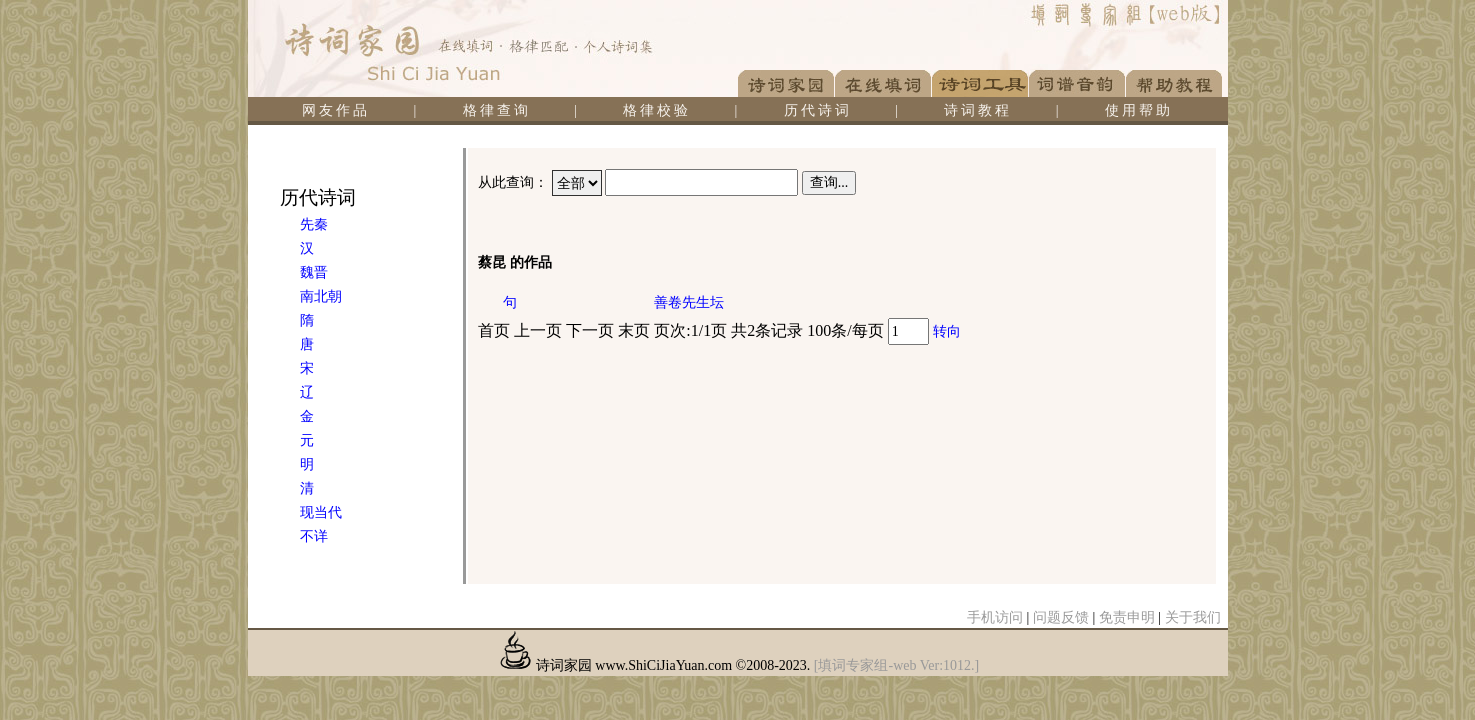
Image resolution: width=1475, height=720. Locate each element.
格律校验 (657, 110)
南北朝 (321, 296)
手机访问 (995, 617)
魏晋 (314, 272)
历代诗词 (818, 110)
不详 (314, 536)
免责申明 (1127, 617)
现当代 (321, 512)
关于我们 (1193, 617)
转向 (947, 331)
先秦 (314, 224)
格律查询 (497, 110)
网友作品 (336, 110)
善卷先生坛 (689, 302)
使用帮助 (1139, 110)
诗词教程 (978, 110)
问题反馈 (1061, 617)
